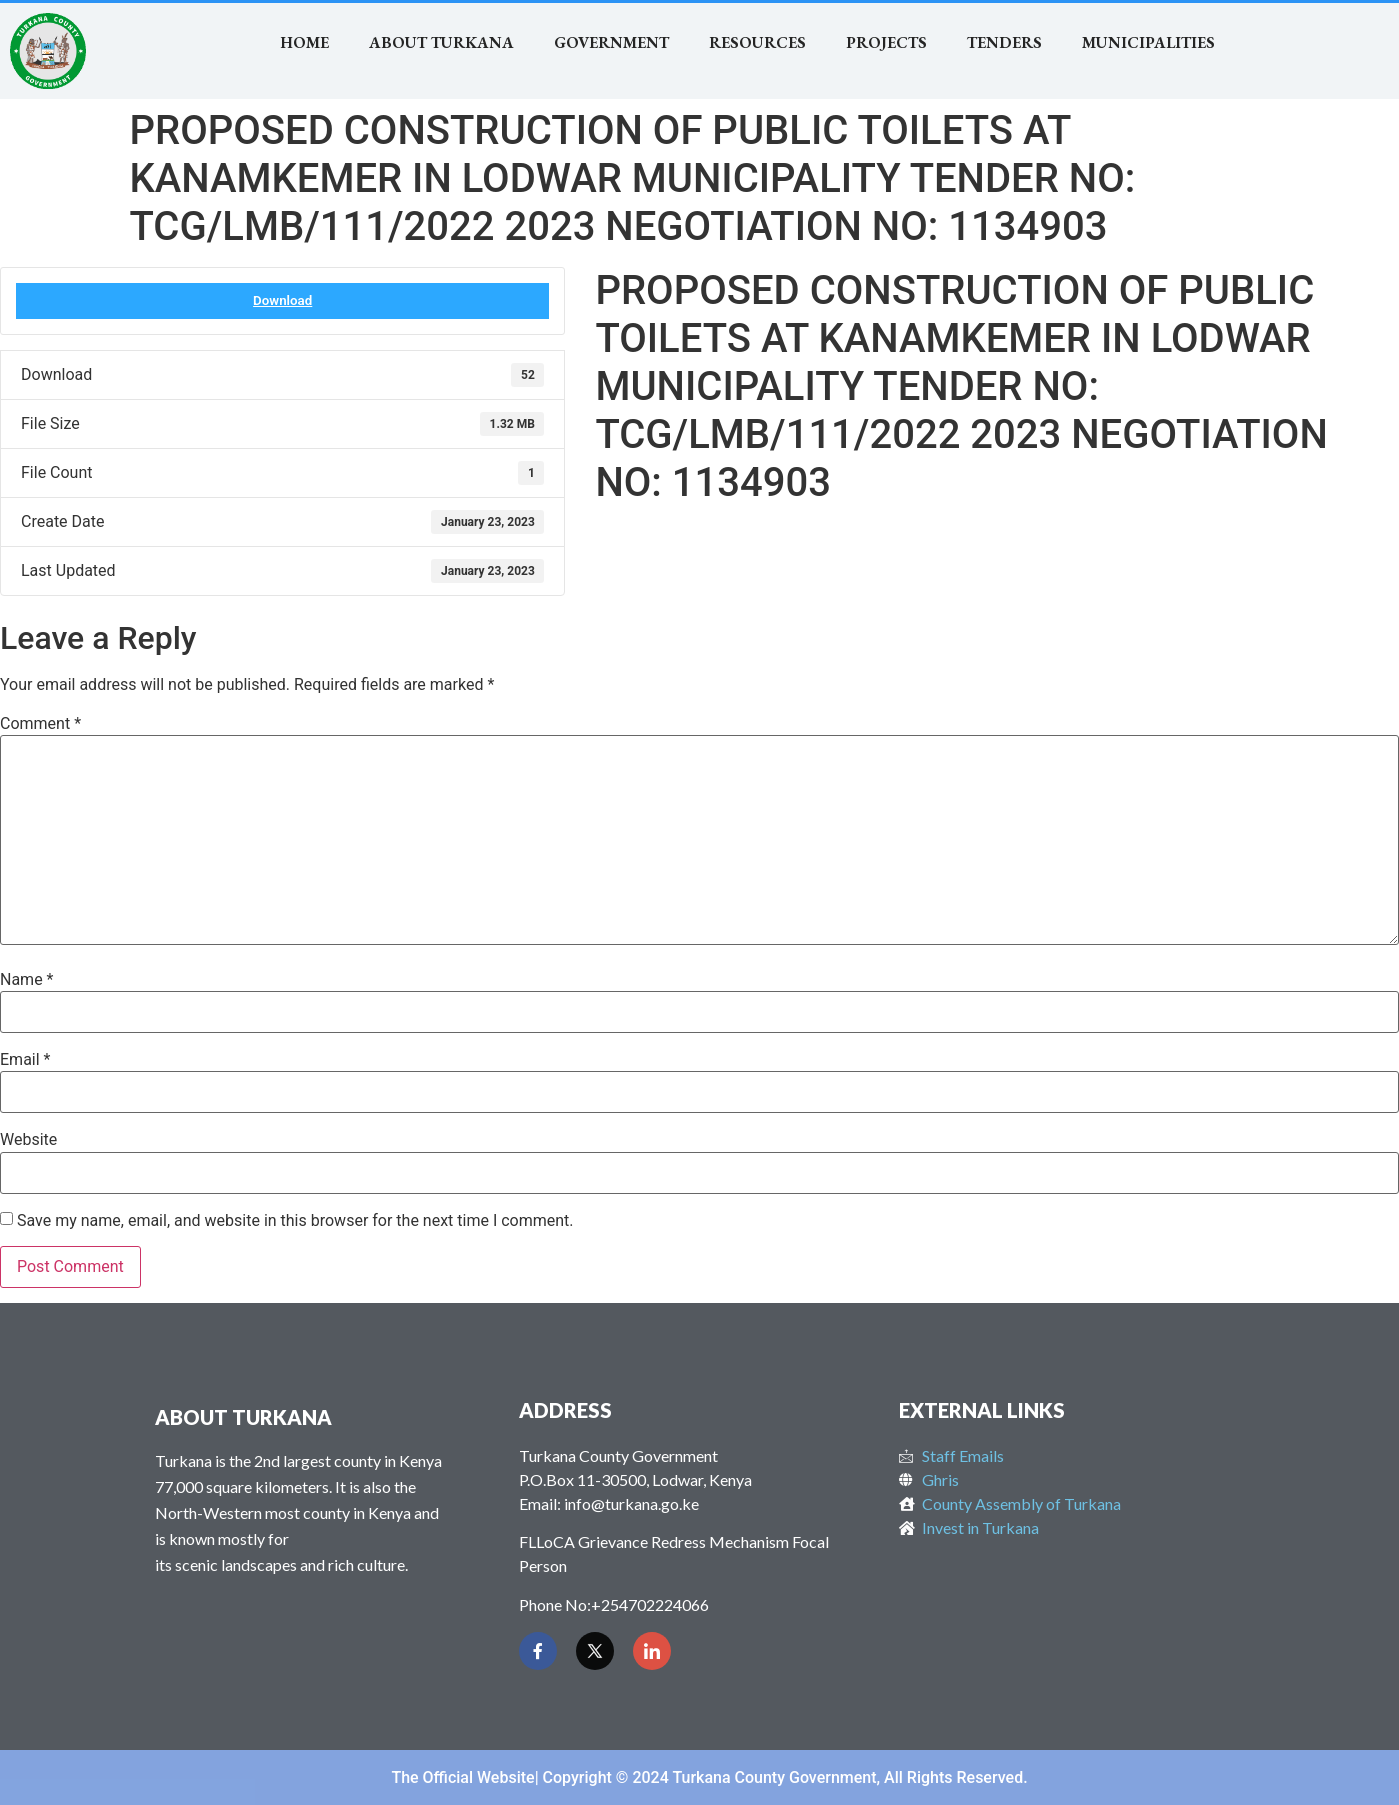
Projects (886, 42)
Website (28, 1140)
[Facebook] (538, 1651)
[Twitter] (595, 1651)
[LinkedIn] (652, 1651)
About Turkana (441, 42)
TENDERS (1004, 42)
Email (25, 1060)
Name (27, 980)
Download (282, 300)
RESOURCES (757, 42)
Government (611, 42)
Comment (40, 724)
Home (304, 42)
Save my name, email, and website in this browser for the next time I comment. (295, 1221)
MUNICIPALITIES (1148, 42)
